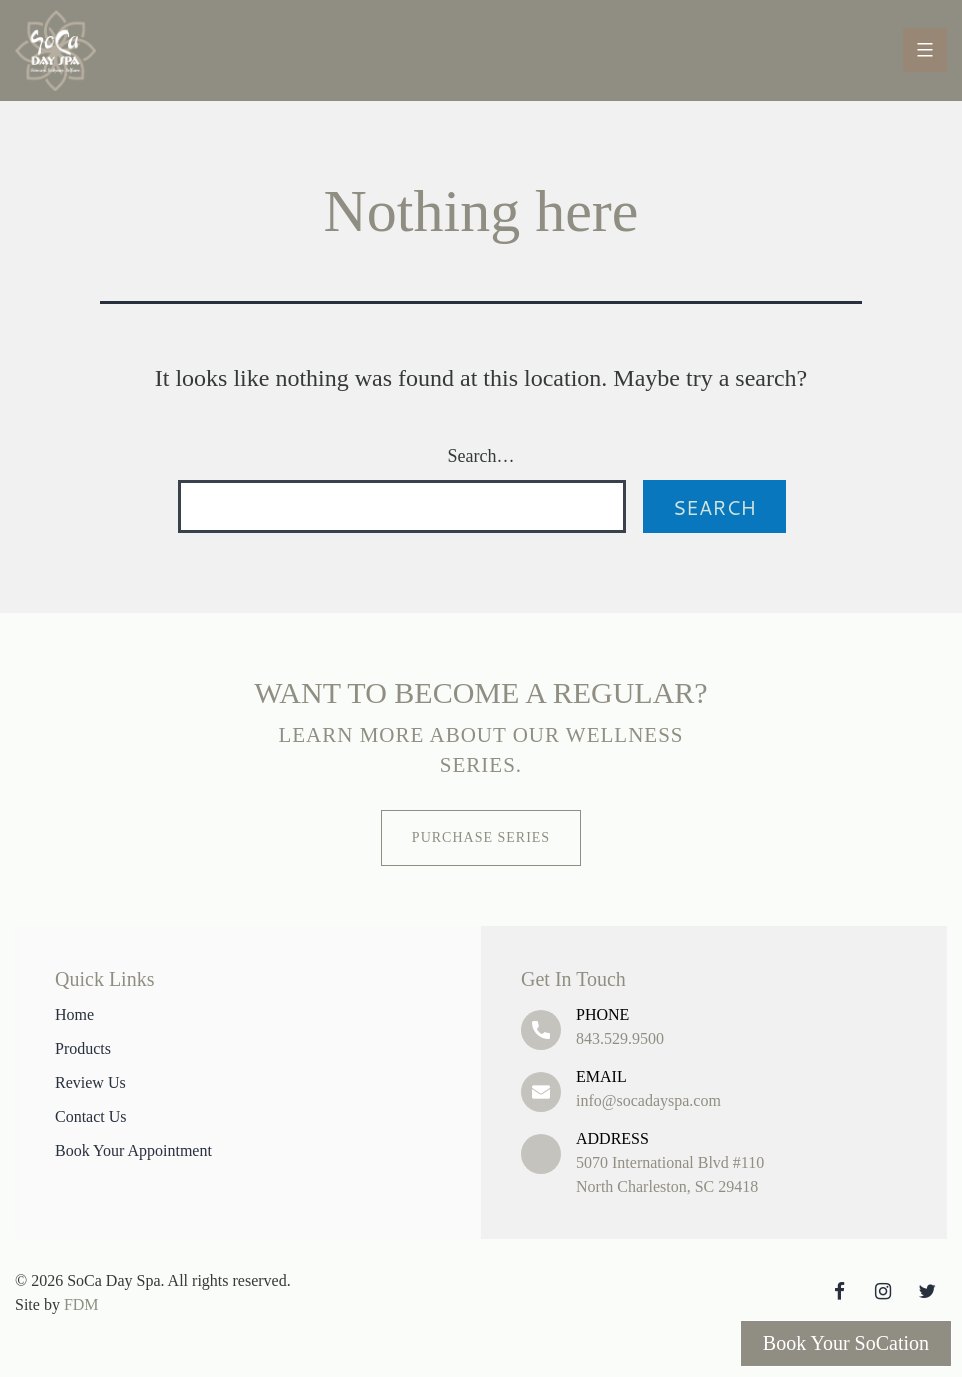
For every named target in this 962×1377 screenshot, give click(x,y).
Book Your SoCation (846, 1343)
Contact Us (91, 1116)
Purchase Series (481, 837)
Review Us (90, 1082)
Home (74, 1014)
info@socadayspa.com (741, 1087)
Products (83, 1048)
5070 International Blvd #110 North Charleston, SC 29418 (741, 1161)
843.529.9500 (741, 1025)
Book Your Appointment (133, 1150)
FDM (81, 1304)
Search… (481, 456)
